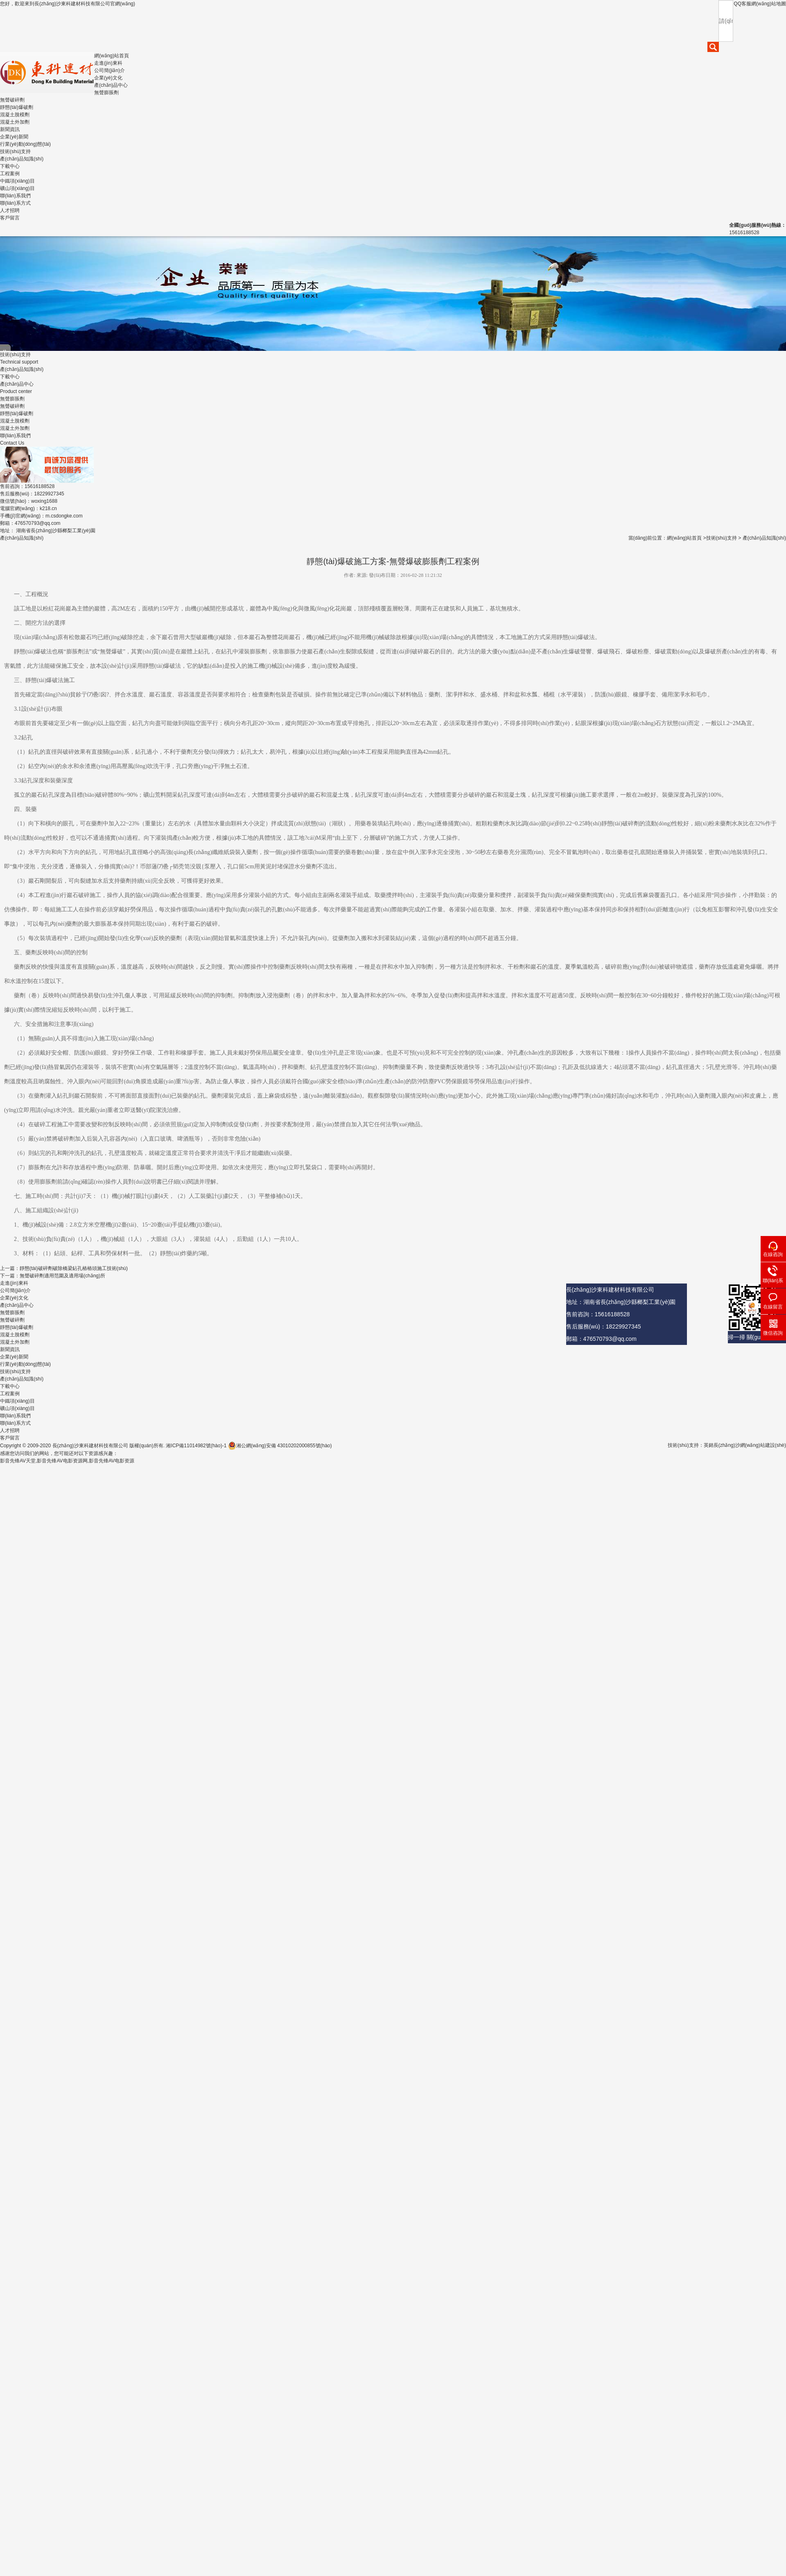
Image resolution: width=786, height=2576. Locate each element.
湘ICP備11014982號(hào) (193, 1445)
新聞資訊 (10, 129)
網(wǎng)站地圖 (768, 4)
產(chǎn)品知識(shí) (21, 159)
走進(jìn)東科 (108, 63)
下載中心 (10, 166)
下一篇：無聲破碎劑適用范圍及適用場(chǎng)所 (52, 1276)
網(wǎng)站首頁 (111, 56)
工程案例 (10, 173)
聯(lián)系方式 (15, 203)
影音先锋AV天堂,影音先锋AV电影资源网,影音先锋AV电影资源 (67, 1461)
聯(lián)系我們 (15, 196)
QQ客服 (742, 4)
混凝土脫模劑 (14, 115)
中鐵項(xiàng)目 (17, 181)
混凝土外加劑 (14, 122)
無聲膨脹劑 (106, 92)
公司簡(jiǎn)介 (109, 70)
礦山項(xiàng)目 (17, 188)
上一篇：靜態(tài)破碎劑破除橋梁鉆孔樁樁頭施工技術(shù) (64, 1268)
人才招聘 (10, 210)
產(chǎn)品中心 (111, 85)
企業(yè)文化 (108, 78)
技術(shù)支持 (15, 151)
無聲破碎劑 (12, 100)
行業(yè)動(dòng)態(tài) (25, 144)
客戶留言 (10, 218)
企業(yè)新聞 (14, 137)
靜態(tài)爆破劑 (16, 107)
